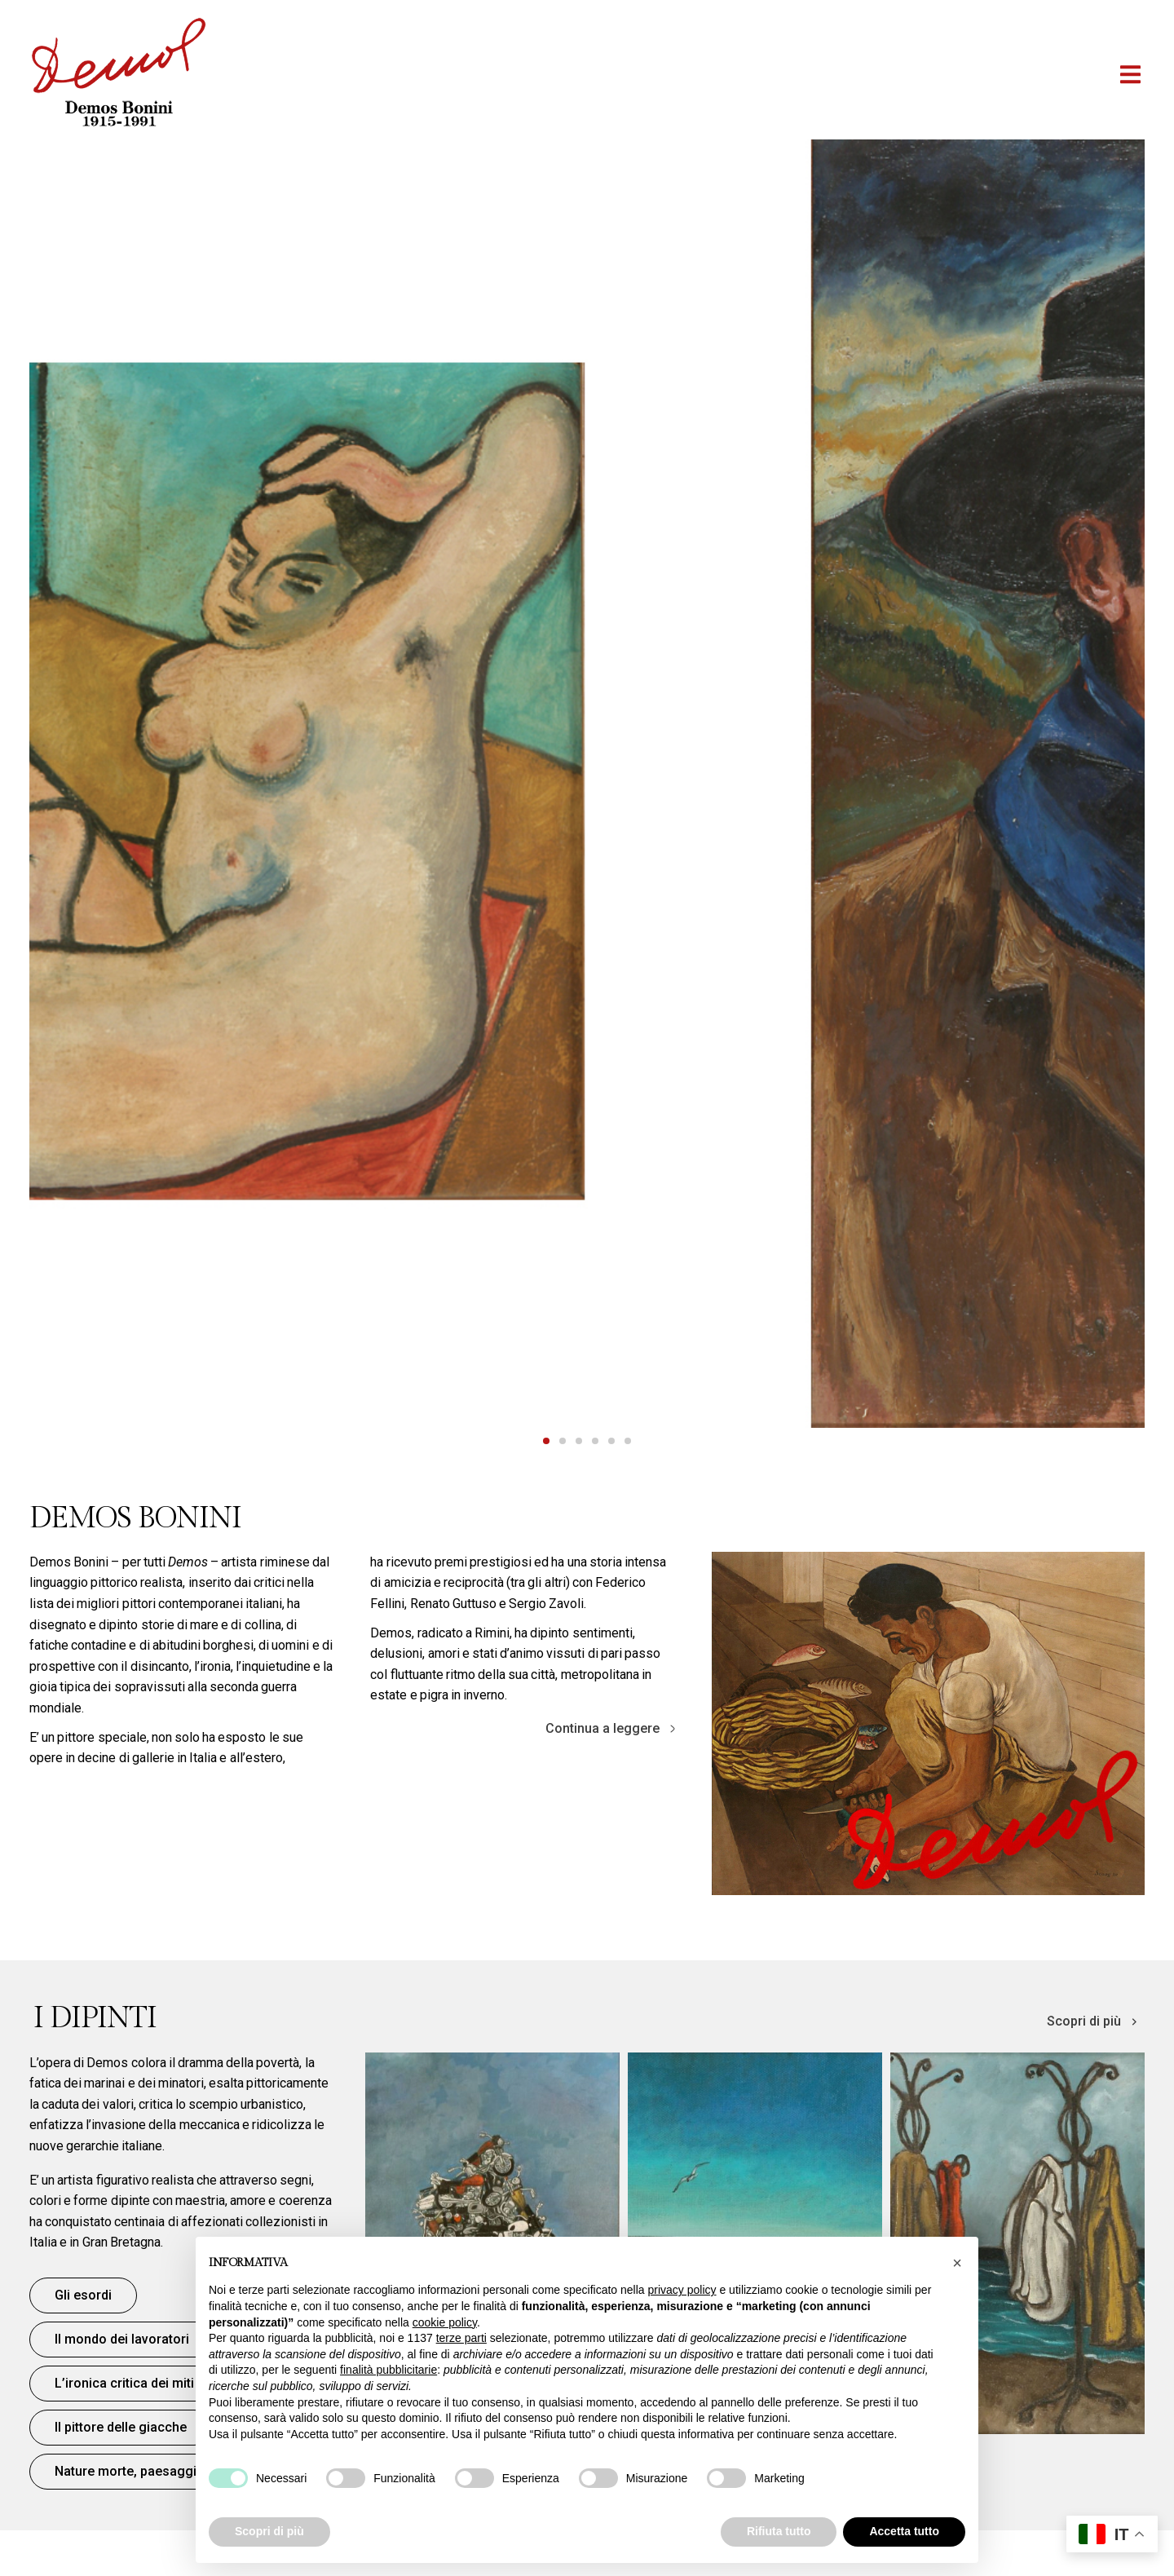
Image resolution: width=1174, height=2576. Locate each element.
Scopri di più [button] (269, 2531)
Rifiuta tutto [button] (779, 2531)
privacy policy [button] (682, 2289)
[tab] (546, 1441)
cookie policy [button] (445, 2322)
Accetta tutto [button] (904, 2531)
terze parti (461, 2337)
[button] (1130, 74)
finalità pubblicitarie (388, 2369)
